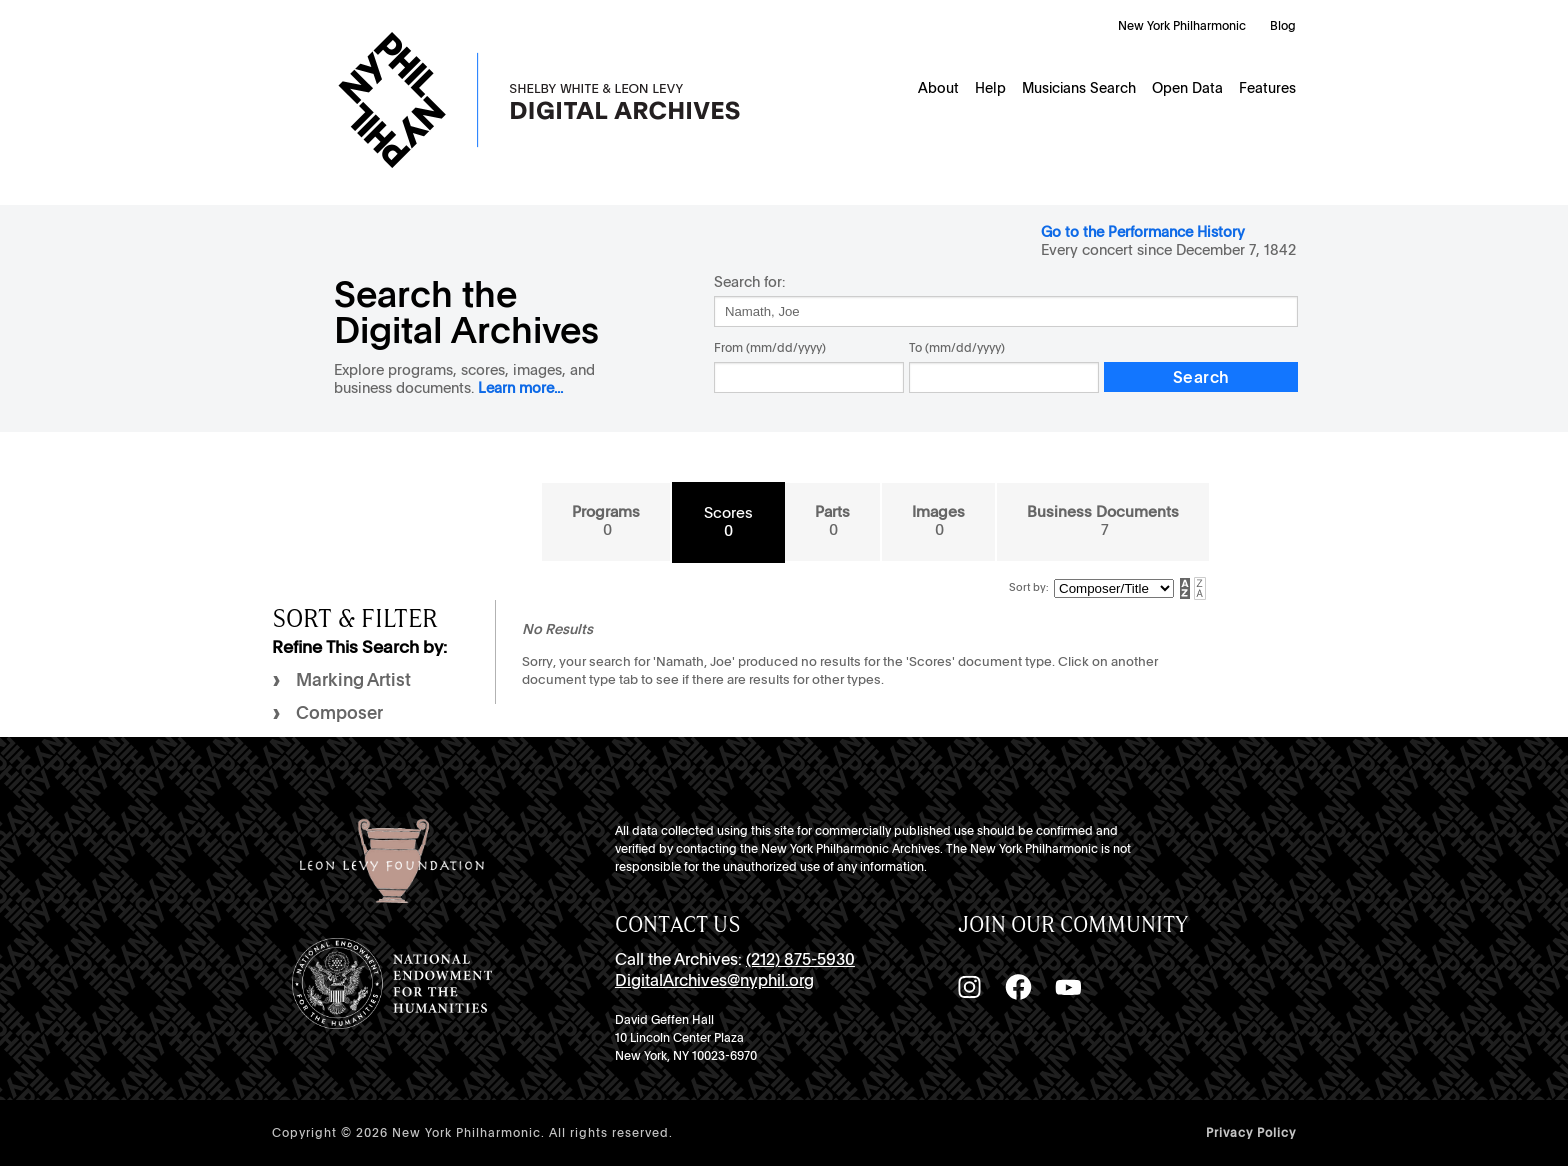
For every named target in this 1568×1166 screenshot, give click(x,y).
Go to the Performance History (1143, 231)
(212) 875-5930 (800, 959)
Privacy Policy (1251, 1133)
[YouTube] (1068, 987)
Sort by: (1029, 587)
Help (990, 88)
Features (1267, 88)
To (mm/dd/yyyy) (957, 348)
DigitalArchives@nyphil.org (714, 980)
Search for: (749, 281)
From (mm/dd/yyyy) (770, 348)
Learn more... (520, 387)
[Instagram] (969, 987)
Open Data (1187, 88)
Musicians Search (1079, 88)
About (938, 88)
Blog (1283, 26)
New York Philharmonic (1182, 26)
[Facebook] (1018, 987)
